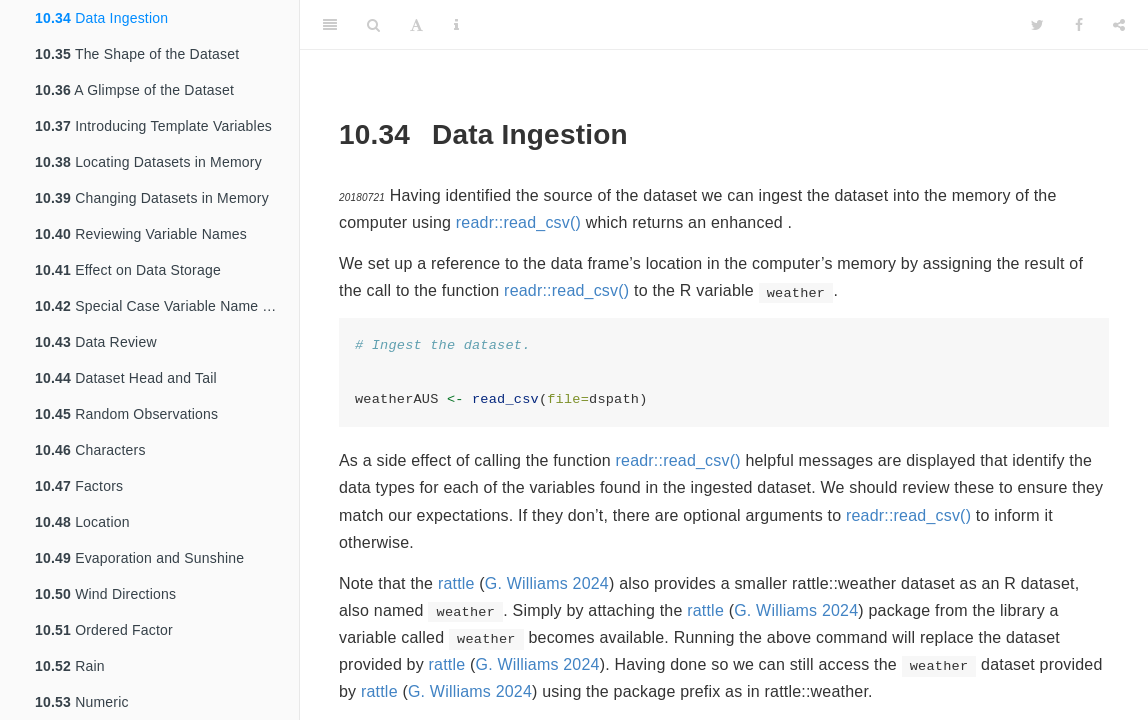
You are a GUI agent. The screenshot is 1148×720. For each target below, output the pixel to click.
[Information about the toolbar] (456, 25)
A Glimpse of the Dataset (134, 90)
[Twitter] (1037, 25)
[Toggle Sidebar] (330, 25)
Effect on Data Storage (128, 270)
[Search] (373, 25)
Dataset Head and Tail (126, 378)
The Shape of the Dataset (137, 54)
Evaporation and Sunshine (139, 558)
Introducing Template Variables (153, 126)
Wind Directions (105, 594)
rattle (456, 583)
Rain (70, 666)
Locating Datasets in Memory (148, 162)
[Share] (1119, 25)
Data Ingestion (101, 18)
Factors (79, 486)
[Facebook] (1079, 25)
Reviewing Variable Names (141, 234)
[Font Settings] (416, 25)
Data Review (96, 342)
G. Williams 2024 (547, 583)
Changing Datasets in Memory (152, 198)
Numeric (82, 702)
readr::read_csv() (518, 222)
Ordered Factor (104, 630)
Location (82, 522)
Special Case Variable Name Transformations (167, 306)
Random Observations (126, 414)
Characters (90, 450)
